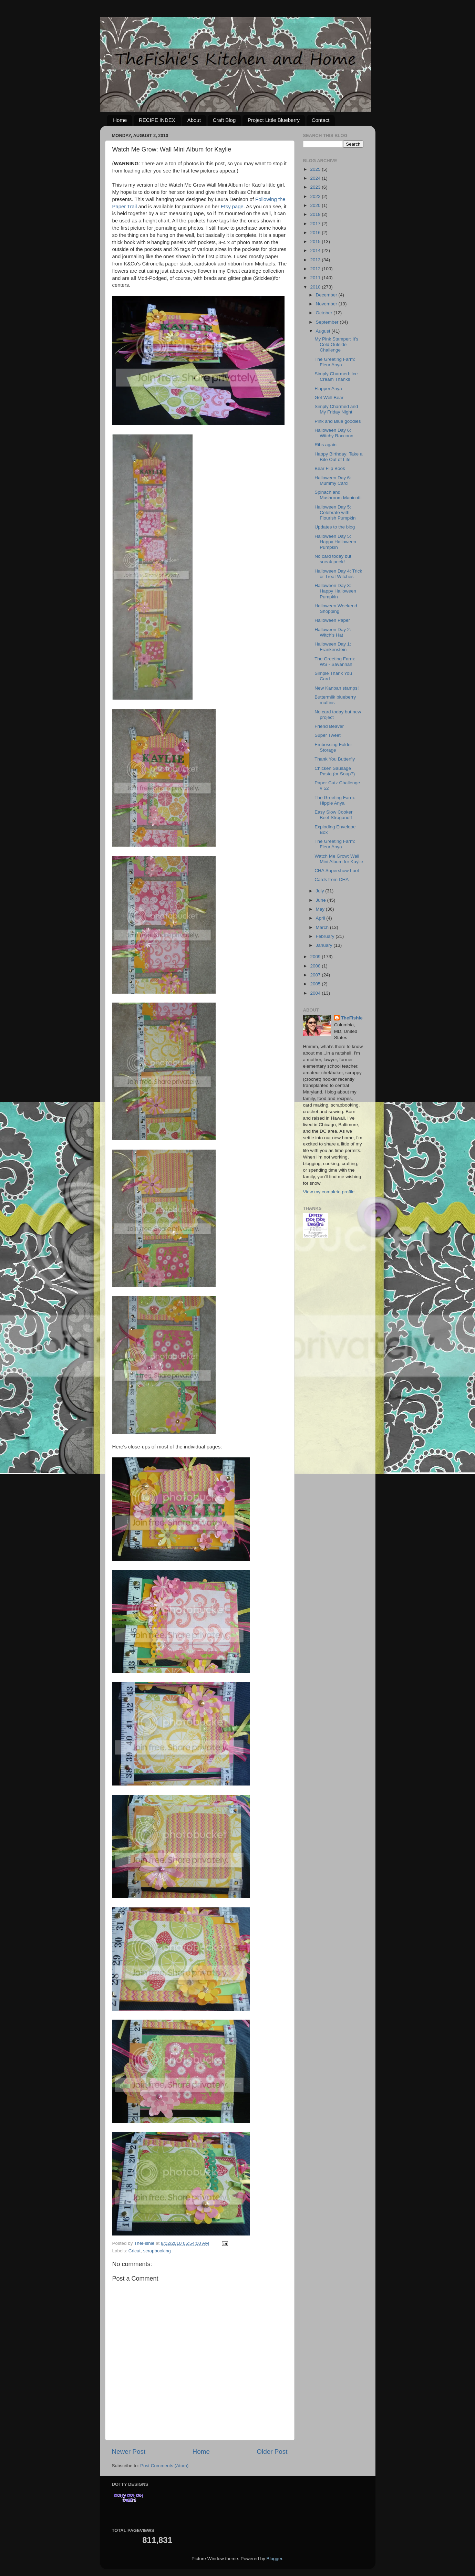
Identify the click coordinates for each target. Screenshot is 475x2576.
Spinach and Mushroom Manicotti (338, 495)
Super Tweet (327, 735)
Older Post (272, 2451)
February (326, 936)
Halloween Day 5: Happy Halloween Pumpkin (335, 542)
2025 (316, 169)
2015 (316, 241)
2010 (316, 287)
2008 (316, 965)
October (325, 312)
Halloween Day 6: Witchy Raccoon (333, 433)
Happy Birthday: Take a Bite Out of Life (338, 456)
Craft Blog (224, 120)
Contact (321, 120)
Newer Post (129, 2451)
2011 (316, 277)
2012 (316, 268)
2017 (316, 223)
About (194, 120)
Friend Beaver (329, 726)
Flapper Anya (328, 388)
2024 (316, 178)
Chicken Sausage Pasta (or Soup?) (334, 771)
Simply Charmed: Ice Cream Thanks (336, 376)
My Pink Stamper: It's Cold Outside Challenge (336, 344)
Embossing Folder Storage (333, 747)
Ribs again (325, 444)
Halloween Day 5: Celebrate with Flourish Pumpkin (334, 512)
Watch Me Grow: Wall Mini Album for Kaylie (338, 859)
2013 (316, 259)
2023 (316, 187)
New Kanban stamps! (336, 688)
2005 (316, 983)
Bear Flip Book (329, 468)
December (327, 294)
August (324, 331)
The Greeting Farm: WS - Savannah (334, 661)
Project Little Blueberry (274, 120)
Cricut (134, 2250)
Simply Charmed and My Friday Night (336, 409)
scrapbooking (157, 2250)
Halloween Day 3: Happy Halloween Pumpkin (335, 591)
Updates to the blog (334, 527)
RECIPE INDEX (157, 120)
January (325, 945)
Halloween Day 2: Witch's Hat (332, 632)
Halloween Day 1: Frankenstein (332, 646)
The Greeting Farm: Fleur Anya (334, 362)
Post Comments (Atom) (164, 2465)
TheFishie (352, 1017)
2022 (316, 196)
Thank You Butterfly (334, 759)
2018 (316, 214)
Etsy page (232, 206)
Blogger (274, 2558)
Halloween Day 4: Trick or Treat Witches (338, 573)
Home (120, 120)
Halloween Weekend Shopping (335, 608)
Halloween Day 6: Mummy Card (332, 480)
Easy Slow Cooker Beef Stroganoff (333, 814)
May (321, 909)
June (321, 900)
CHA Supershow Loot (336, 870)
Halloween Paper (332, 620)
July (321, 890)
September (328, 322)
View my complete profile (329, 1191)
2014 (316, 250)
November (327, 303)
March (323, 927)
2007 (316, 974)
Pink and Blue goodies (337, 421)
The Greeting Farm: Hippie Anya (334, 800)
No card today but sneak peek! (332, 559)
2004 (316, 993)
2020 (316, 205)
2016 (316, 232)
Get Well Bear (328, 397)
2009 (316, 956)
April (321, 918)
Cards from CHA (331, 879)
